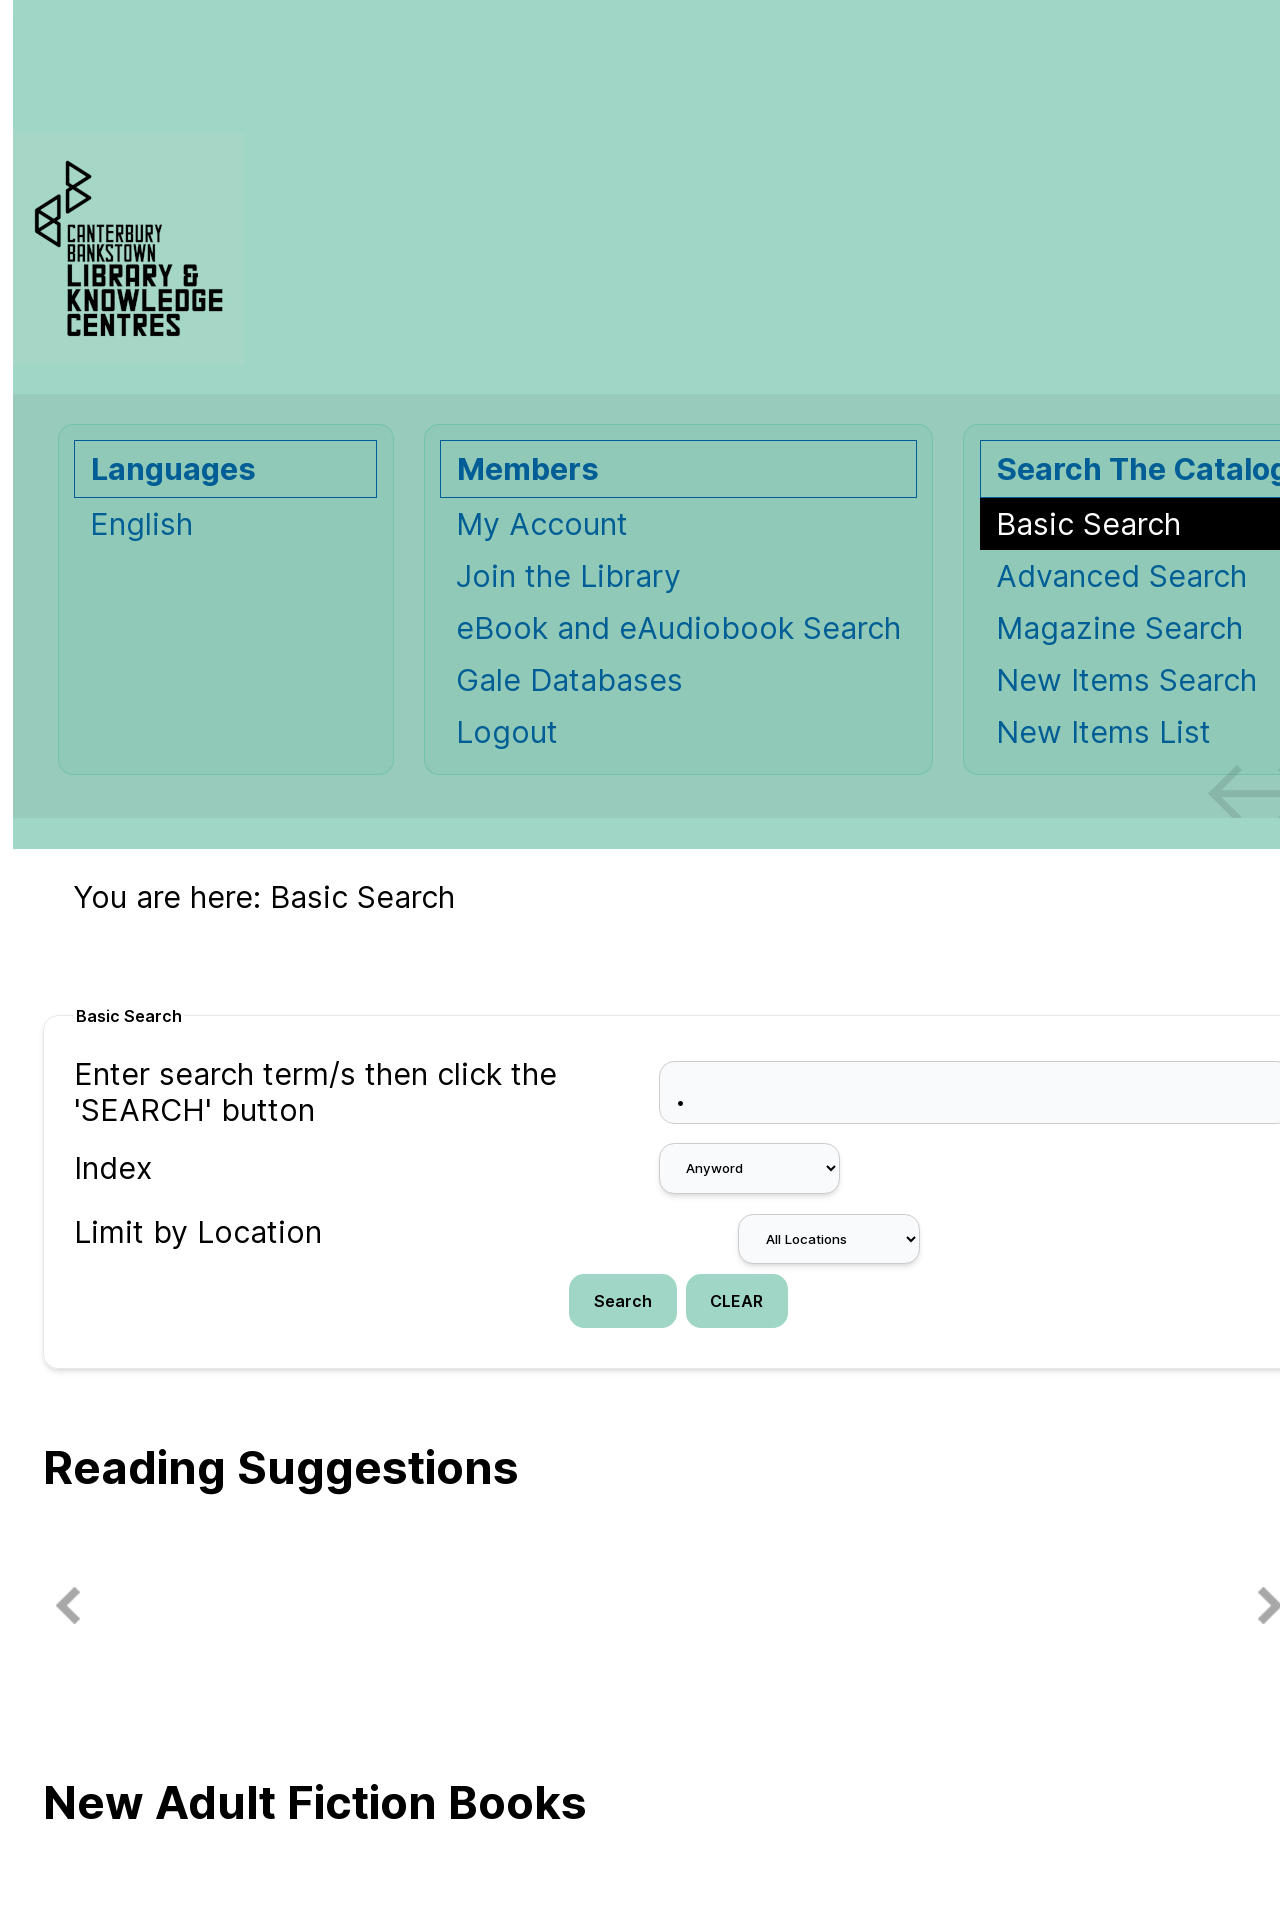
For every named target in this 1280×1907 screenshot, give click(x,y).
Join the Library (568, 576)
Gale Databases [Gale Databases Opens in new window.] (569, 680)
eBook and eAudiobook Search (678, 628)
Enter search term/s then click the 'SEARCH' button (315, 1092)
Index (113, 1168)
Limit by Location (198, 1232)
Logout (507, 732)
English (141, 524)
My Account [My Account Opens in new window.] (542, 524)
